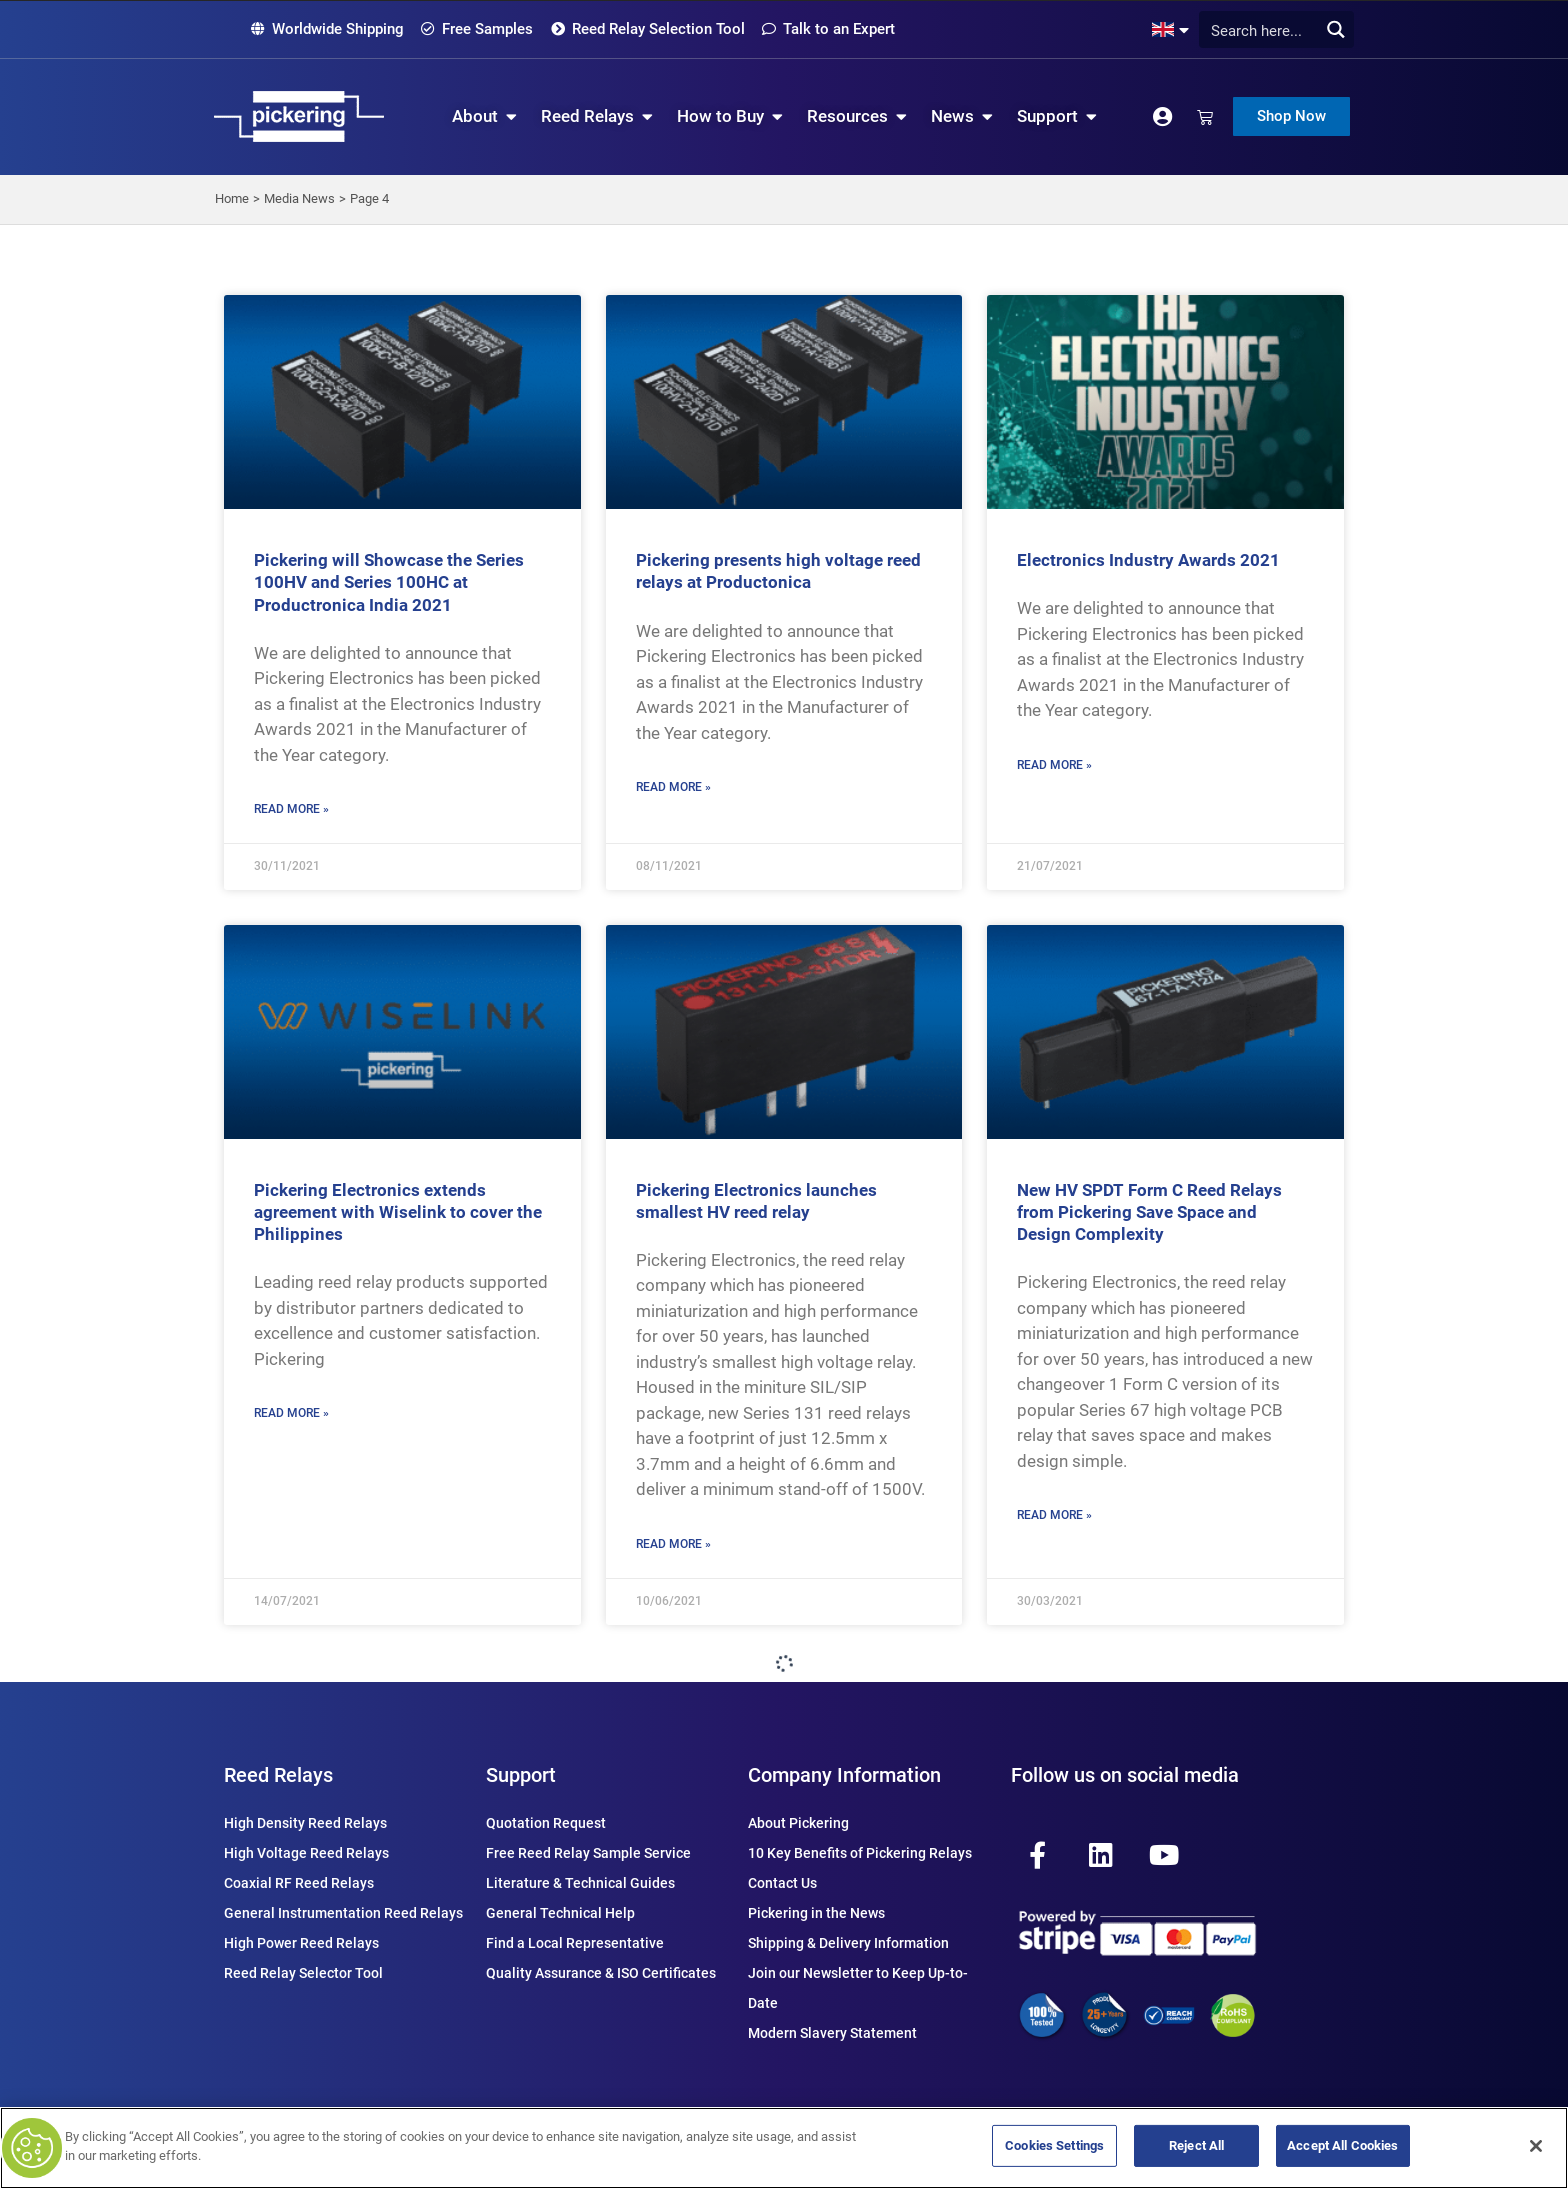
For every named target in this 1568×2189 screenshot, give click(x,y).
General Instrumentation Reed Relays (343, 1913)
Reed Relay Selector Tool (303, 1973)
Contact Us (782, 1883)
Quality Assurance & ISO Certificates (601, 1973)
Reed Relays (278, 1775)
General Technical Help (560, 1913)
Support (521, 1775)
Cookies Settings (1054, 2145)
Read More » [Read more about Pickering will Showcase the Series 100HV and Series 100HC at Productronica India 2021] (291, 809)
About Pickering (798, 1823)
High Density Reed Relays (305, 1823)
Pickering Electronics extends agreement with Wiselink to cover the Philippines (398, 1212)
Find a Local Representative (575, 1943)
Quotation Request (546, 1823)
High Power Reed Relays (301, 1943)
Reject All (1196, 2145)
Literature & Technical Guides (580, 1883)
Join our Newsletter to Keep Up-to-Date (858, 1988)
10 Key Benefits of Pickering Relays (860, 1853)
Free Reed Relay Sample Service (588, 1853)
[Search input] (1271, 29)
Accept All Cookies (1342, 2145)
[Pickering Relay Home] (299, 116)
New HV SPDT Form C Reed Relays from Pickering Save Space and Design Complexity (1149, 1212)
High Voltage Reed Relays (306, 1853)
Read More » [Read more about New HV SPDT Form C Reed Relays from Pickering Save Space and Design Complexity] (1054, 1515)
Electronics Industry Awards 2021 (1148, 560)
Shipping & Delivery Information (848, 1943)
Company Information (844, 1775)
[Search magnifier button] (1335, 29)
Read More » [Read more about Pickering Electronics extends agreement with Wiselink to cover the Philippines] (291, 1413)
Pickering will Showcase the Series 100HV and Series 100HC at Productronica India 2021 (389, 582)
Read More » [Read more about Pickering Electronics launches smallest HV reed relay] (673, 1544)
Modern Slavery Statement (832, 2033)
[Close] (1536, 2146)
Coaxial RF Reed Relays (299, 1883)
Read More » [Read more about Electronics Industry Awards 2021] (1054, 765)
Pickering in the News (816, 1913)
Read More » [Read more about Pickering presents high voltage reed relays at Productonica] (673, 787)
